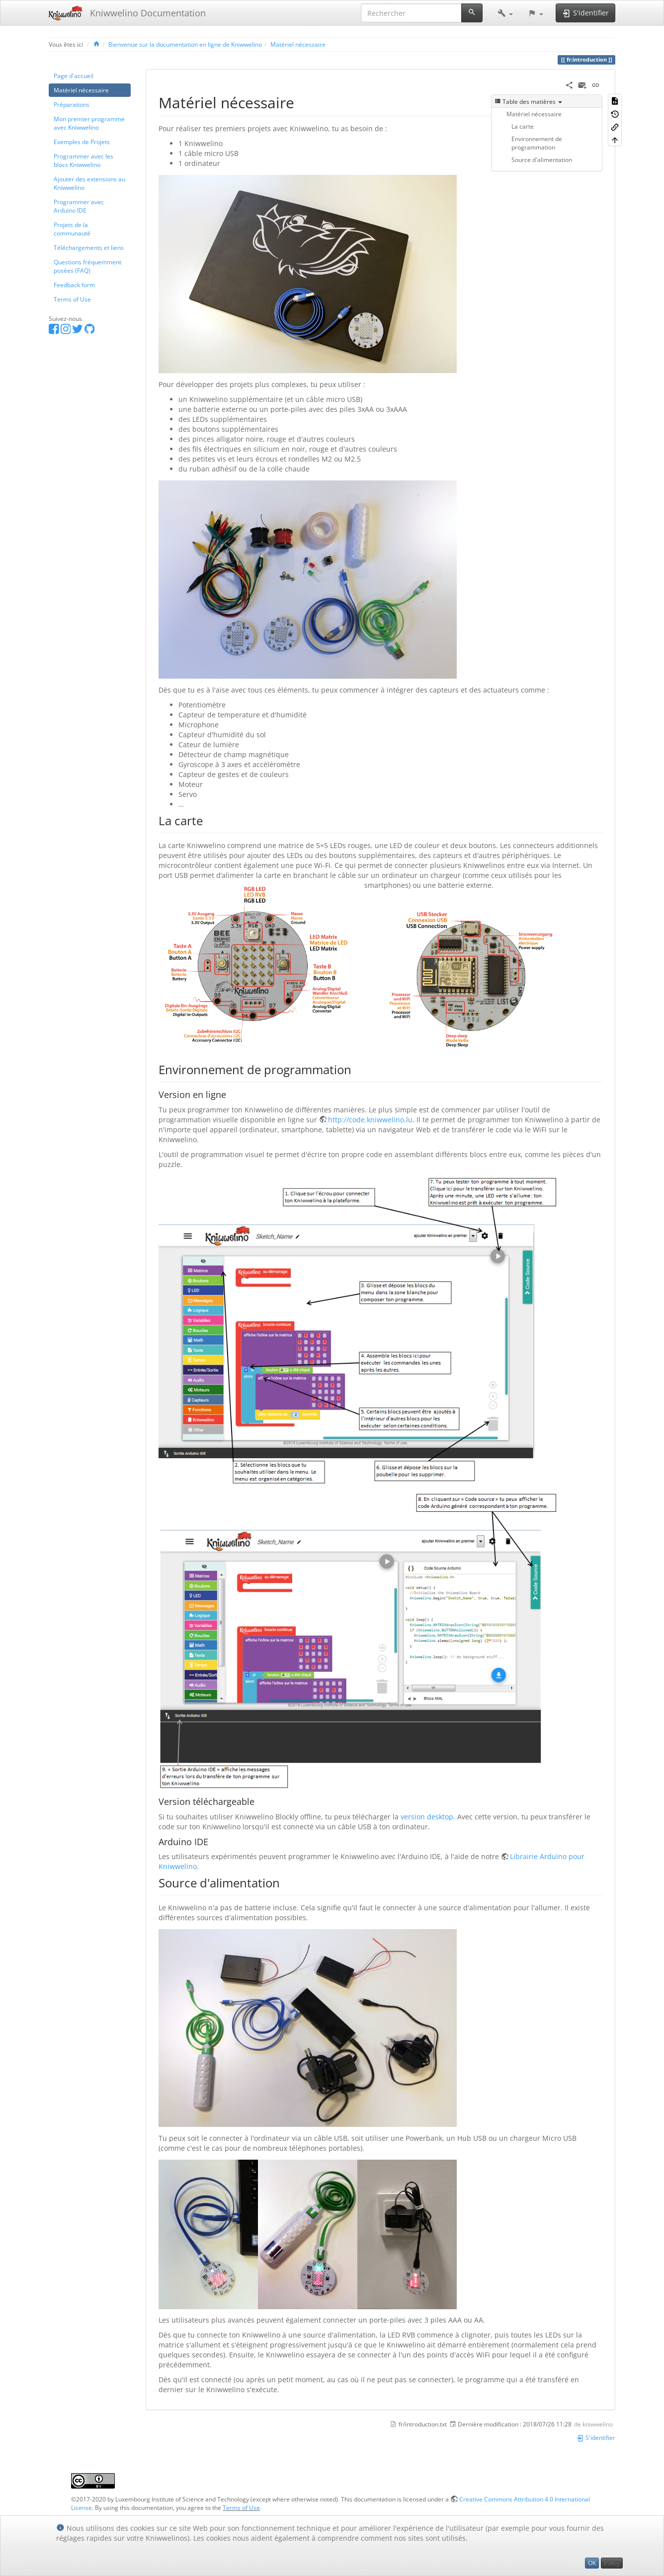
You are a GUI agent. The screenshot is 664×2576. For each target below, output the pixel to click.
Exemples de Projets (82, 142)
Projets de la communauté (72, 229)
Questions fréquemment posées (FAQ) (87, 266)
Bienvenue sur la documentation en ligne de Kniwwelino (185, 44)
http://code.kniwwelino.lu (370, 1119)
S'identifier (596, 2437)
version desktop (427, 1816)
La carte (522, 126)
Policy (612, 2563)
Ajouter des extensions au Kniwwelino (89, 183)
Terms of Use (72, 299)
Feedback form (74, 285)
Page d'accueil (73, 75)
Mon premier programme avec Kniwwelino (89, 123)
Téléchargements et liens (89, 247)
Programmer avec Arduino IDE (79, 206)
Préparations (71, 104)
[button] (505, 12)
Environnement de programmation (536, 143)
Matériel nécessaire (298, 44)
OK (592, 2563)
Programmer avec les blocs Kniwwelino (83, 160)
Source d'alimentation (541, 159)
